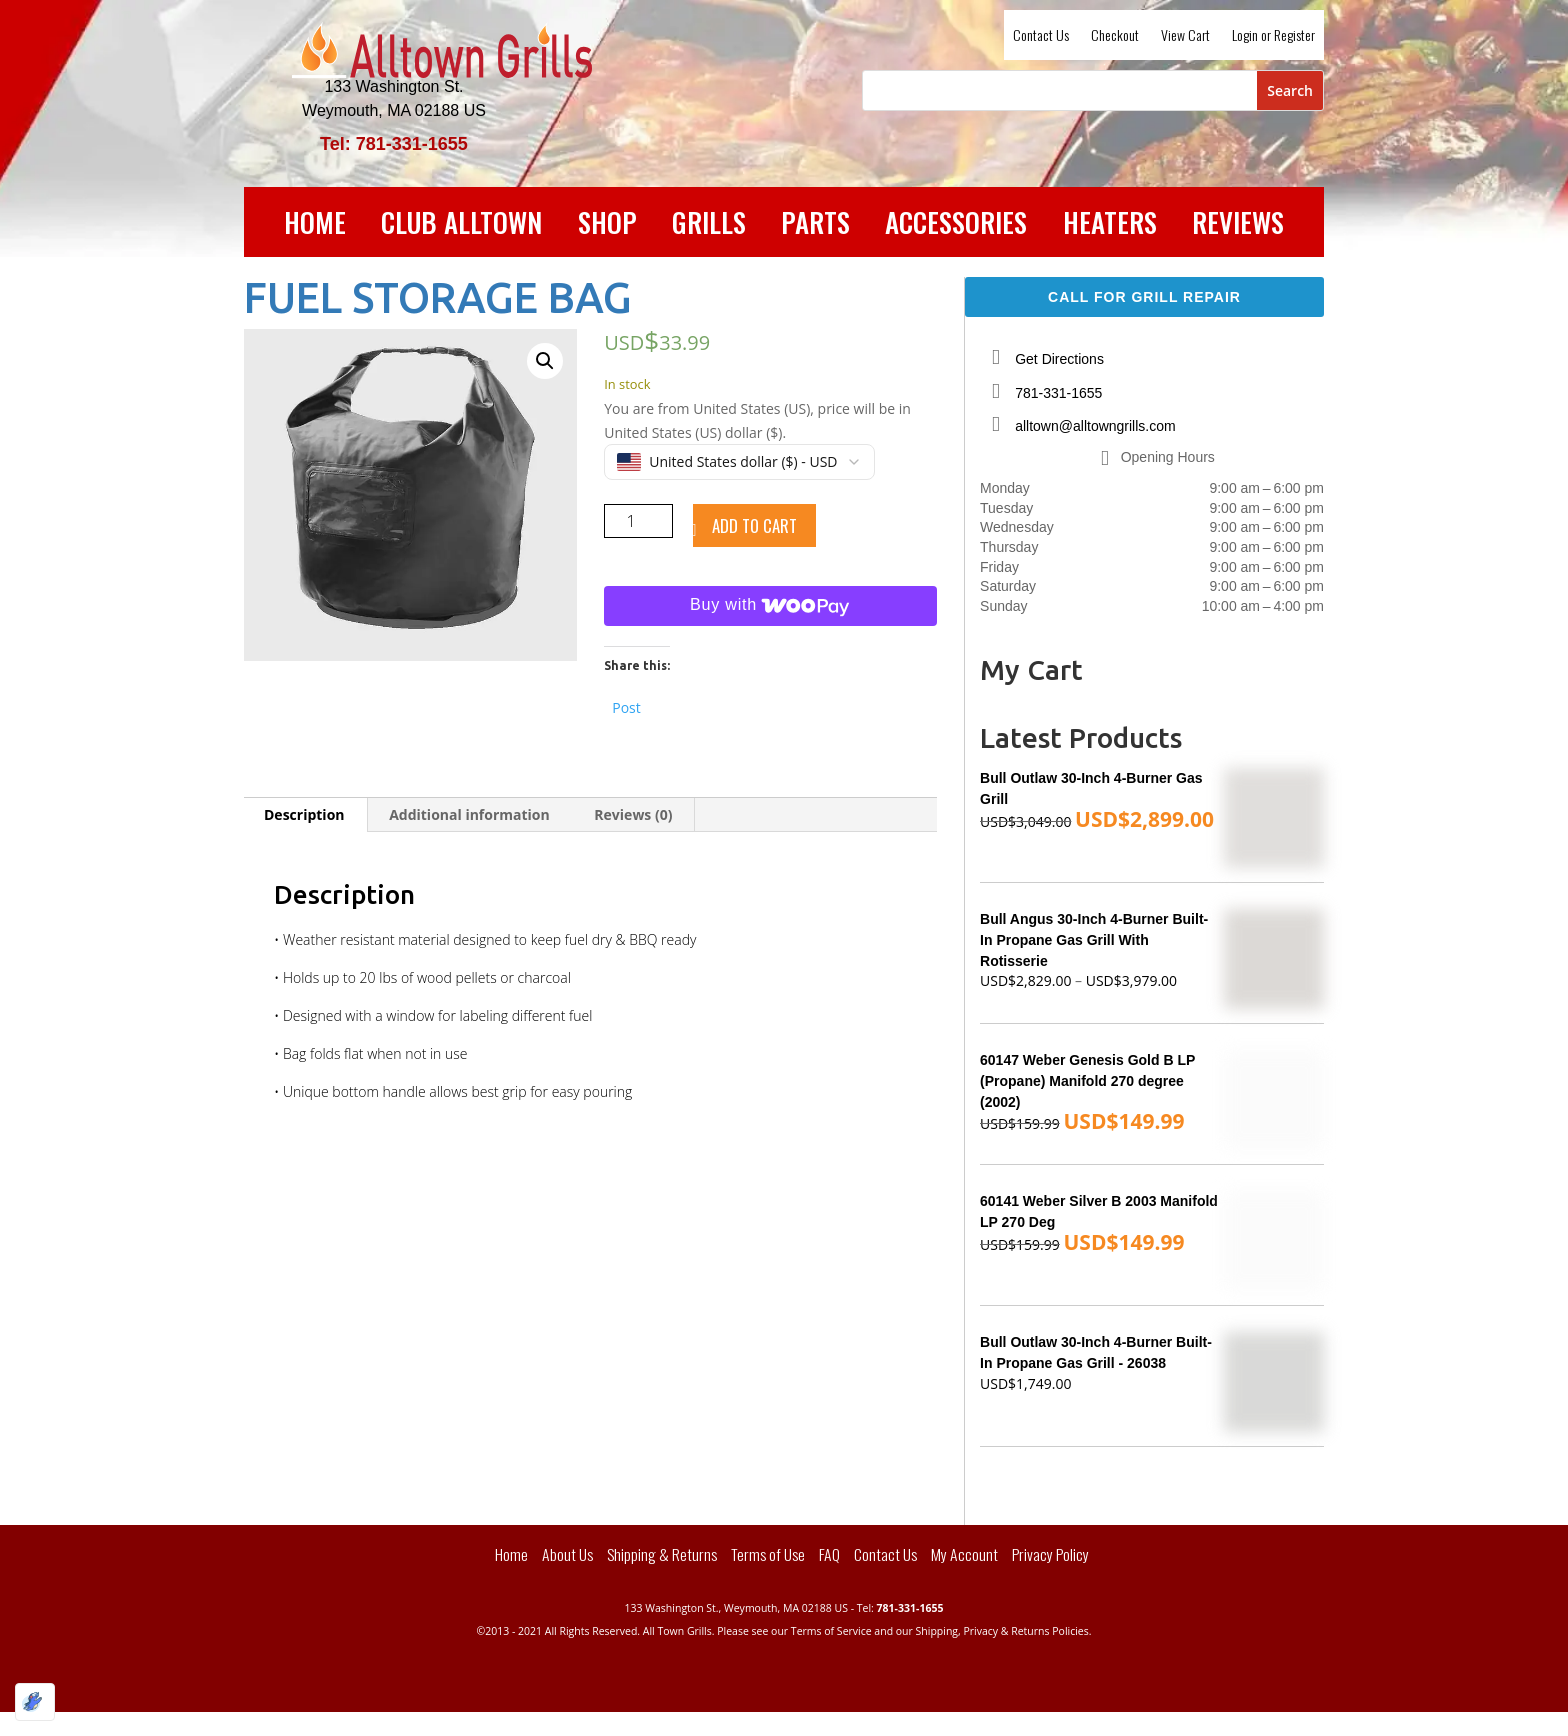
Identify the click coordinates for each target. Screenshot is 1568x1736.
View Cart (1185, 36)
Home (315, 226)
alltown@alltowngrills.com (1095, 426)
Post (626, 705)
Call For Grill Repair (1144, 297)
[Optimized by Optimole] (35, 1702)
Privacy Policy (1050, 1554)
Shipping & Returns (662, 1554)
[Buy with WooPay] (770, 606)
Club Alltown (461, 226)
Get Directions (1059, 359)
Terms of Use (768, 1554)
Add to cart (754, 525)
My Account (964, 1554)
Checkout (1115, 36)
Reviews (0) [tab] (633, 814)
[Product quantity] (638, 521)
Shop (607, 226)
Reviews (1238, 226)
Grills (709, 226)
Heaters (1110, 226)
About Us (567, 1554)
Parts (815, 226)
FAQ (829, 1554)
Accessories (956, 226)
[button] (545, 361)
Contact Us (1041, 36)
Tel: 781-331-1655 (394, 144)
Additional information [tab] (469, 814)
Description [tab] (304, 814)
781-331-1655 (1058, 393)
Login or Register (1273, 36)
